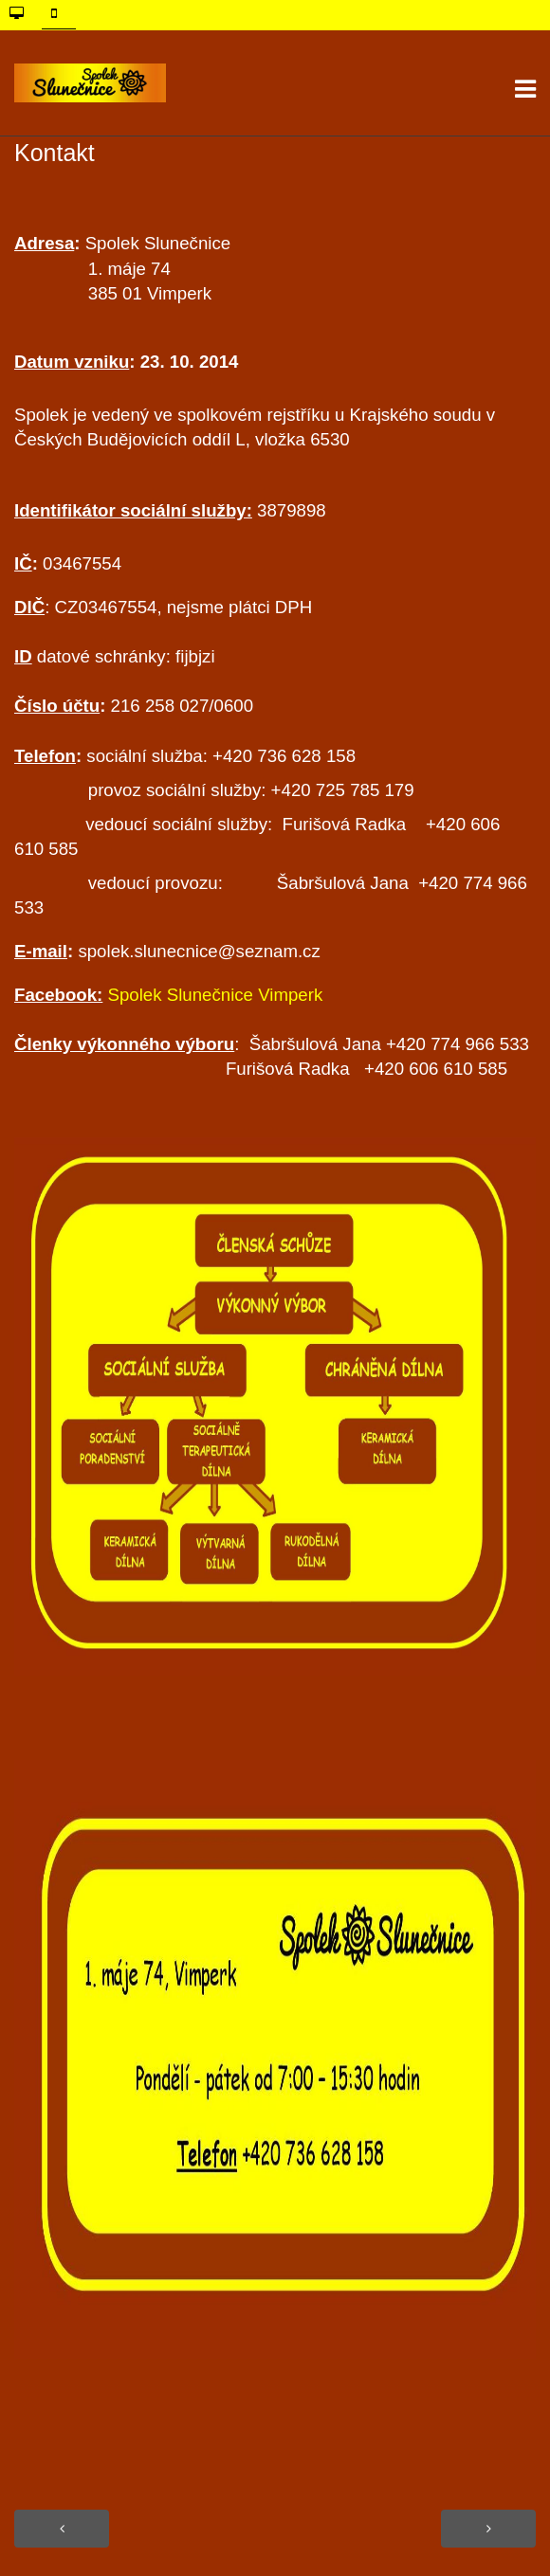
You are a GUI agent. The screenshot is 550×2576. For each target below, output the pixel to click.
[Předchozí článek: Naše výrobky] (61, 2529)
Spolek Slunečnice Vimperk (215, 995)
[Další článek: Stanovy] (488, 2529)
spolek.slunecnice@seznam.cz (199, 951)
